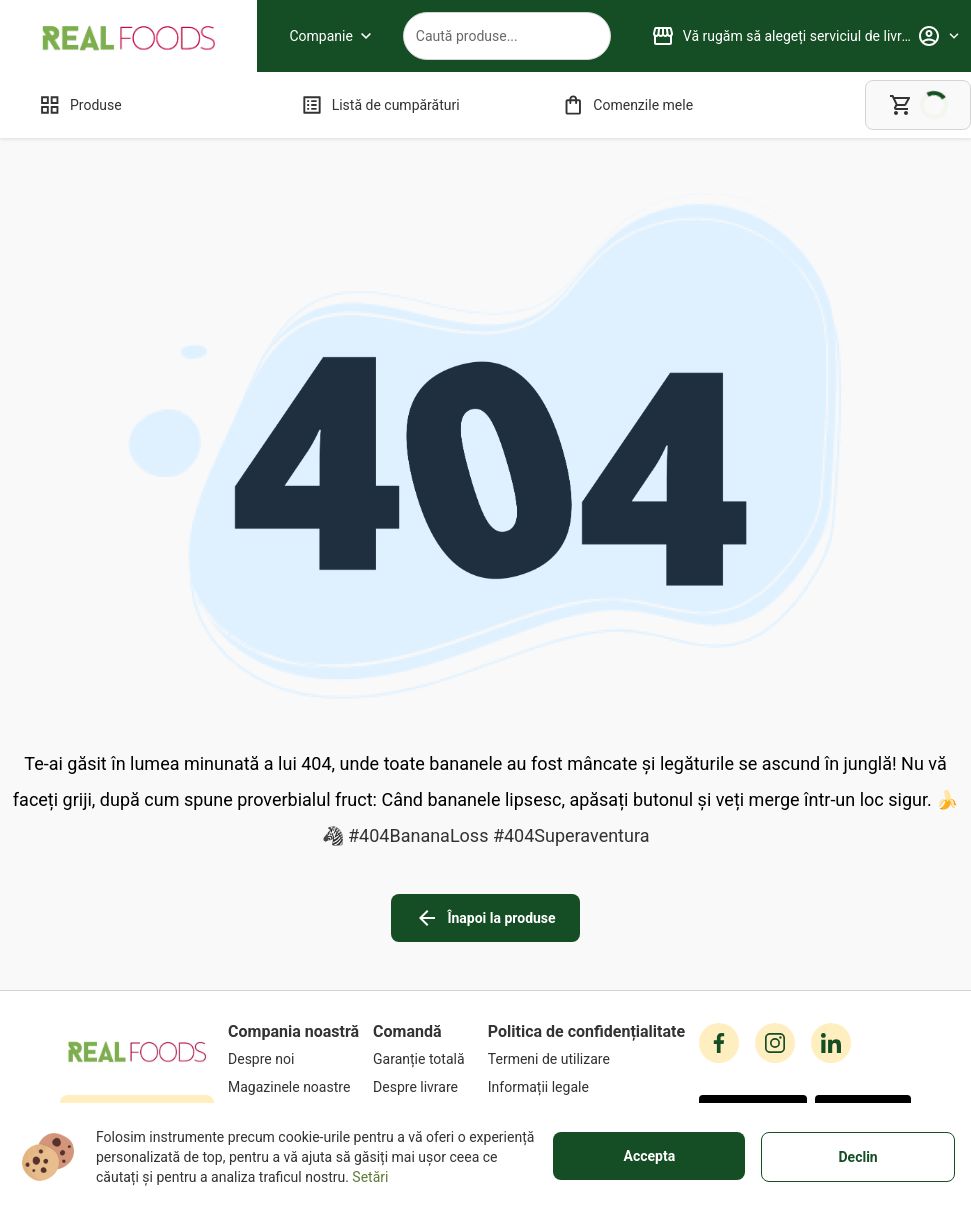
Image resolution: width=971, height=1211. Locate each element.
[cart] (918, 105)
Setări (370, 1177)
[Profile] (938, 36)
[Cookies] (586, 978)
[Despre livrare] (423, 950)
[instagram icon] (775, 906)
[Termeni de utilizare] (586, 922)
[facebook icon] (719, 906)
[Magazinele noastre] (293, 950)
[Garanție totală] (423, 922)
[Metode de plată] (423, 978)
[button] (752, 978)
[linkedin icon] (831, 906)
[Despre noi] (293, 922)
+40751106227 (145, 976)
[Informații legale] (586, 950)
